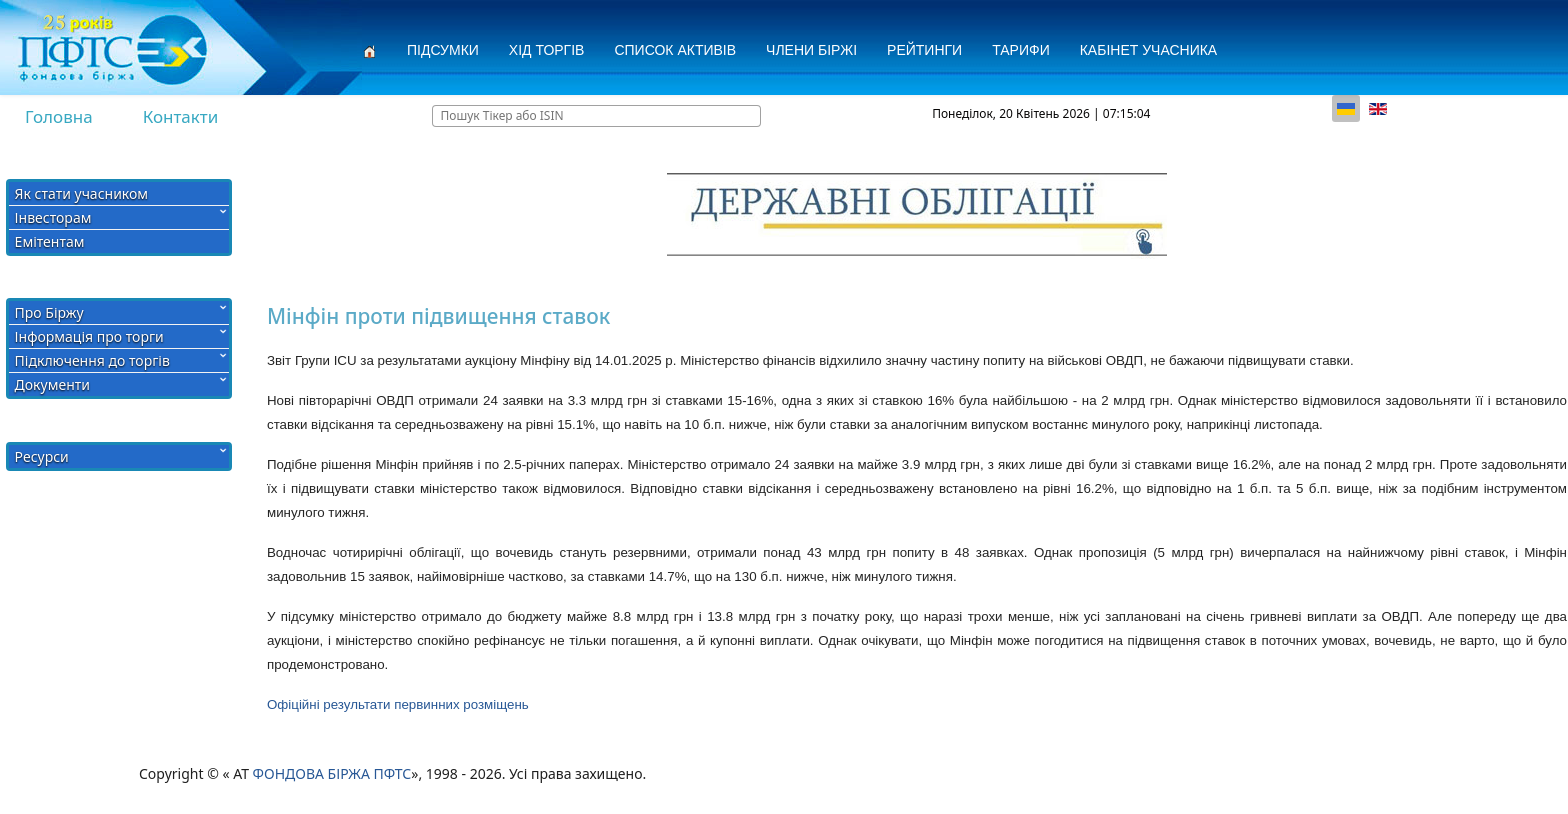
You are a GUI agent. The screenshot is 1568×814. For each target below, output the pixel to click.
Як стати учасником (81, 193)
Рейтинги (924, 50)
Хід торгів (547, 50)
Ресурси (42, 456)
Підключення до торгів (92, 360)
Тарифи (1021, 50)
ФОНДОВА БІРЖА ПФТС (332, 773)
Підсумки (443, 50)
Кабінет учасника (1149, 50)
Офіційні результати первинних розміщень (398, 704)
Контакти (181, 116)
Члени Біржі (811, 50)
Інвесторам (53, 217)
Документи (52, 384)
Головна (59, 116)
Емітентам (50, 241)
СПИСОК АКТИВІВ (675, 50)
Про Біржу (49, 312)
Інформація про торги (89, 336)
